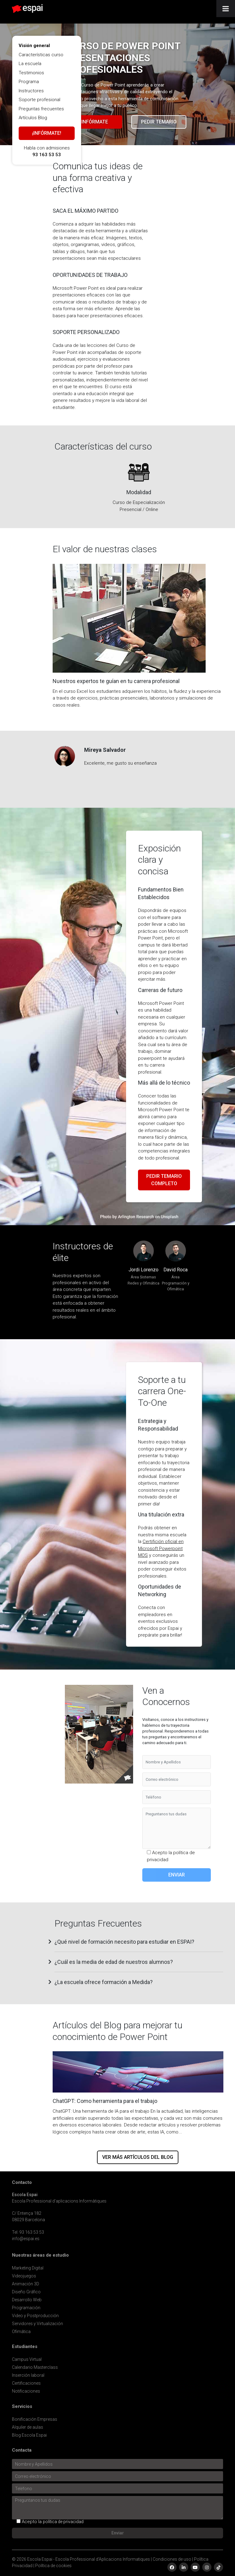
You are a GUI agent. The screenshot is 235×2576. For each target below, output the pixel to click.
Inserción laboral (28, 2375)
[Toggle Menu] (225, 8)
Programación (26, 2307)
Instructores (31, 91)
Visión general (34, 45)
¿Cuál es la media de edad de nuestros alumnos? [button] (113, 1962)
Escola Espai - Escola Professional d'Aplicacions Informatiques (88, 2559)
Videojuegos (24, 2275)
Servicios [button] (22, 2406)
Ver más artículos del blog (137, 2157)
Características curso (41, 54)
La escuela (30, 63)
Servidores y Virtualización (37, 2323)
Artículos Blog (33, 117)
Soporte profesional (39, 99)
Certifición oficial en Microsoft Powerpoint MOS (161, 1548)
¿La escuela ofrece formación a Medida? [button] (103, 1982)
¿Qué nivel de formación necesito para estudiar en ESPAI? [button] (124, 1941)
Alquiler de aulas (27, 2427)
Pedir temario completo (164, 1179)
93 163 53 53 (46, 154)
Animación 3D (25, 2283)
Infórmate (94, 122)
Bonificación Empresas (34, 2419)
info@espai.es (25, 2238)
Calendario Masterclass (35, 2367)
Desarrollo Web (27, 2299)
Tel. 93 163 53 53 (28, 2232)
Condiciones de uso (172, 2559)
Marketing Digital (27, 2267)
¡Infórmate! (46, 133)
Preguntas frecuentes (41, 109)
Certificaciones (26, 2383)
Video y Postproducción (35, 2315)
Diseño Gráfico (26, 2291)
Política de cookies (53, 2565)
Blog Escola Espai (29, 2435)
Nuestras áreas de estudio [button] (40, 2255)
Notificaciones (26, 2391)
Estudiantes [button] (24, 2346)
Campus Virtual (27, 2359)
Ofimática (21, 2331)
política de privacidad (63, 2521)
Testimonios (31, 72)
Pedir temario (159, 122)
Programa (29, 81)
